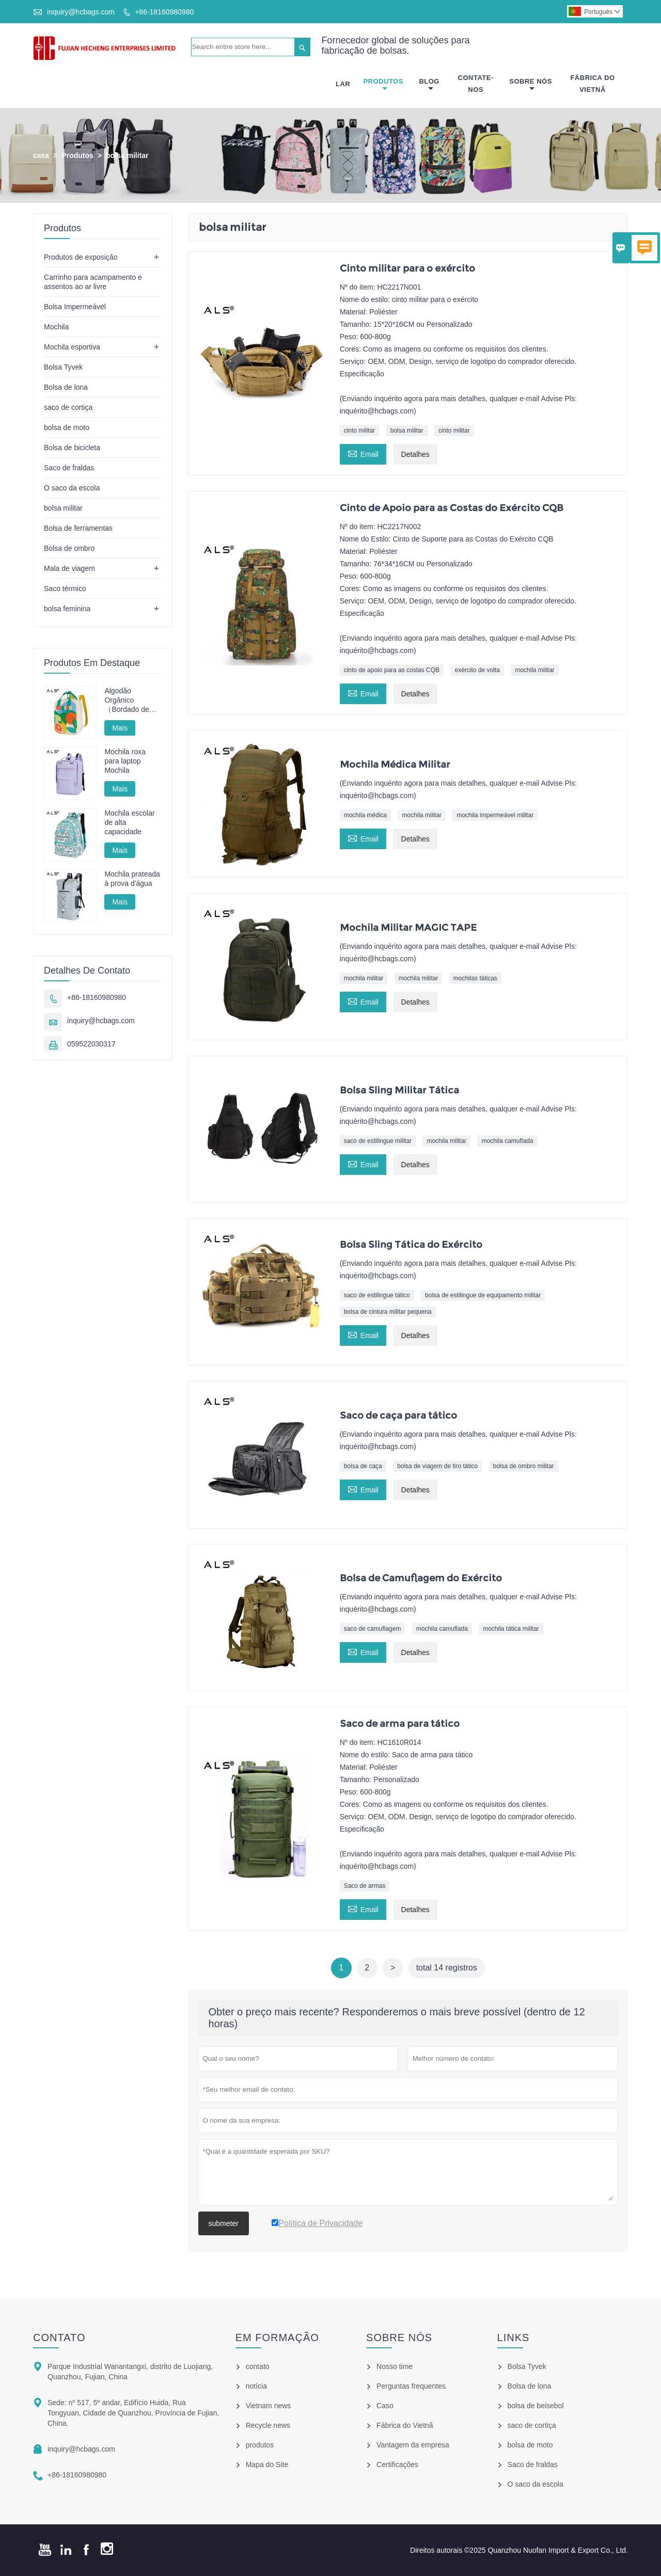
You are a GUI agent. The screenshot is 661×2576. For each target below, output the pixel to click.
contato (59, 2337)
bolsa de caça (363, 1466)
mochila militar (535, 670)
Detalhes (415, 454)
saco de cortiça (68, 407)
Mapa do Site (267, 2464)
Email (363, 453)
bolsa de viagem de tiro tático (437, 1466)
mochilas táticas (475, 978)
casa (41, 155)
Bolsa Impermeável (75, 307)
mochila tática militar (511, 1629)
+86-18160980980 (164, 12)
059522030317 (91, 1044)
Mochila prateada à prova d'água (132, 878)
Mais (120, 728)
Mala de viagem (69, 568)
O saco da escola (72, 488)
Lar (343, 84)
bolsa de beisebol (536, 2406)
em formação (277, 2337)
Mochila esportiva (72, 347)
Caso (385, 2406)
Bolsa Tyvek (63, 367)
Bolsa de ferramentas (78, 528)
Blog (429, 84)
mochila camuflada (507, 1140)
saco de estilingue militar (378, 1140)
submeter (224, 2223)
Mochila (56, 327)
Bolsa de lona (66, 387)
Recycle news (268, 2425)
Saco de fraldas (69, 468)
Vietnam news (268, 2406)
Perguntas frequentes (411, 2386)
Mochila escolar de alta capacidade (129, 822)
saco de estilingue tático (377, 1295)
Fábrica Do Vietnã (592, 83)
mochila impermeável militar (495, 815)
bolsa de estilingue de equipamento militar (483, 1295)
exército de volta (476, 670)
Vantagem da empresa (412, 2445)
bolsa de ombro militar (523, 1466)
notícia (256, 2386)
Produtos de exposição (80, 257)
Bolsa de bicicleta (72, 447)
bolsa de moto (66, 427)
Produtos (383, 84)
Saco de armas (365, 1885)
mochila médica (365, 815)
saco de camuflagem (372, 1629)
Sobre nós (399, 2337)
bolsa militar (406, 430)
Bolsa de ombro (69, 548)
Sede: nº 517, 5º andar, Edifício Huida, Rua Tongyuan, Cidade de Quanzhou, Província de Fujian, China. (133, 2412)
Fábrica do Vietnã (404, 2425)
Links (513, 2337)
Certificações (397, 2464)
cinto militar (359, 430)
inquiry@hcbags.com (81, 12)
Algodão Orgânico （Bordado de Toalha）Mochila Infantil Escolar (131, 700)
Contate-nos (476, 83)
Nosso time (394, 2366)
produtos (260, 2445)
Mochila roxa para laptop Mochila (124, 761)
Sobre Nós (530, 84)
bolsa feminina (67, 609)
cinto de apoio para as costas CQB (391, 670)
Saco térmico (65, 588)
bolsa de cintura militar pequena (388, 1311)
